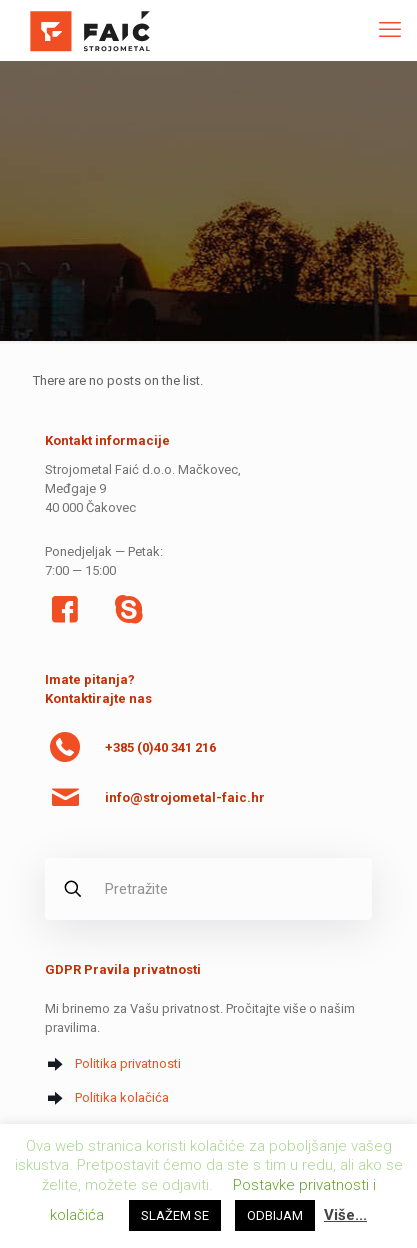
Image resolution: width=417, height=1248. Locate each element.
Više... (345, 1215)
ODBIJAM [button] (275, 1215)
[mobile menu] (390, 30)
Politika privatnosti (128, 1063)
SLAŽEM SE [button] (175, 1215)
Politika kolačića (122, 1097)
